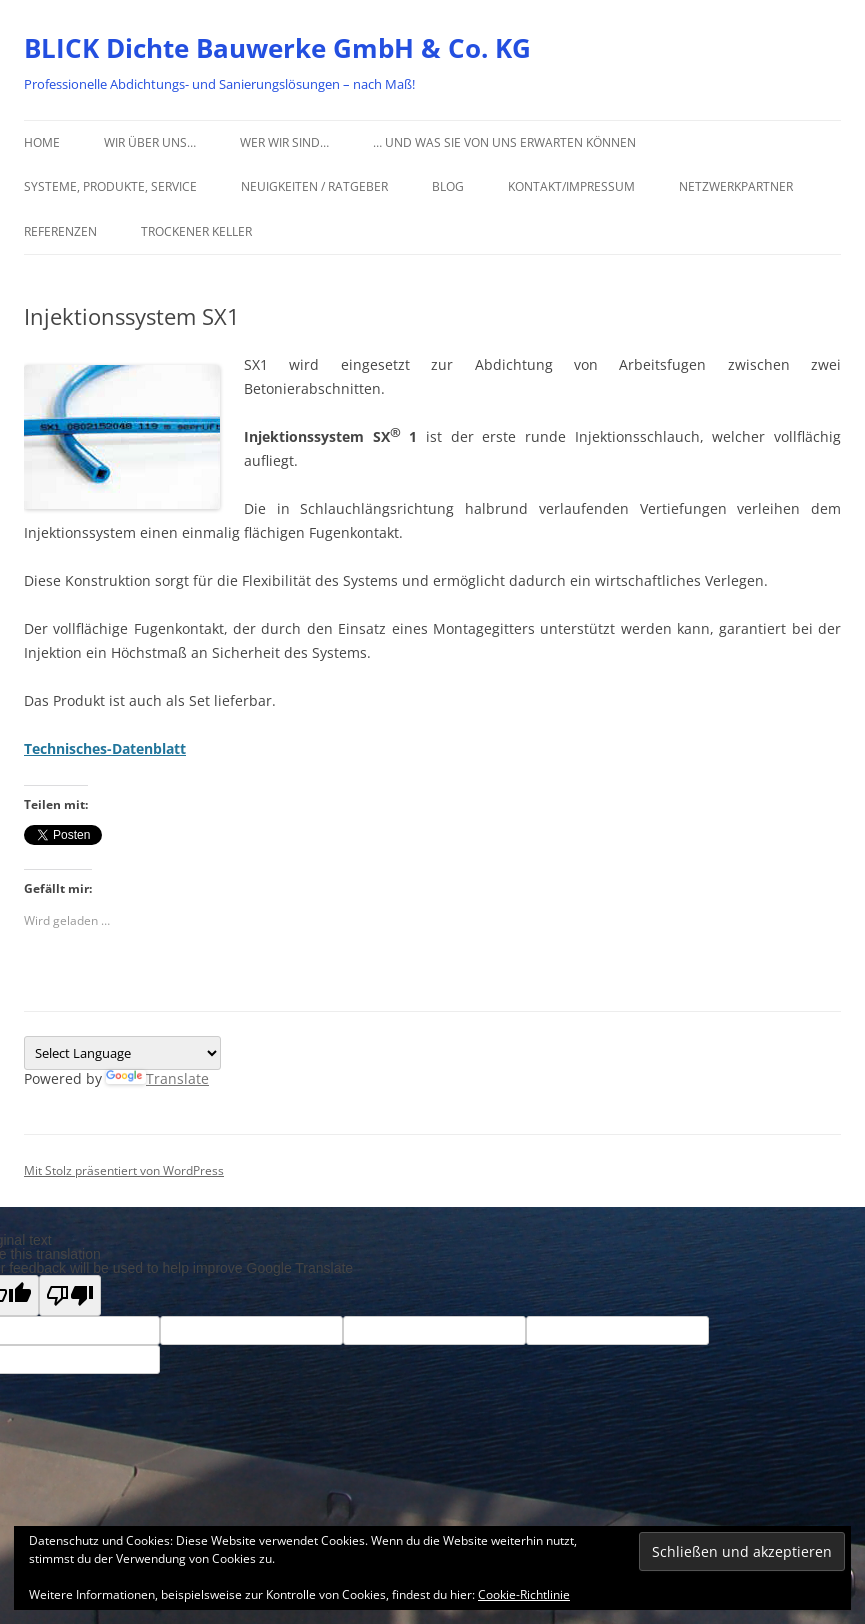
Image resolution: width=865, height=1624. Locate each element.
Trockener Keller (196, 231)
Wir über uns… (150, 142)
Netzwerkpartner (736, 186)
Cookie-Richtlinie (524, 1594)
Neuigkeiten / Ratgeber (314, 186)
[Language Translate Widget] (122, 1053)
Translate (157, 1078)
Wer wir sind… (284, 142)
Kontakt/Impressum (571, 186)
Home (42, 142)
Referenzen (60, 231)
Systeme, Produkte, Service (110, 186)
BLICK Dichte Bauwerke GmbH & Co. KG (277, 48)
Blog (448, 186)
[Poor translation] (70, 1295)
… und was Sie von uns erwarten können (504, 142)
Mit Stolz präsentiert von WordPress (124, 1170)
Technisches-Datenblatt (105, 748)
